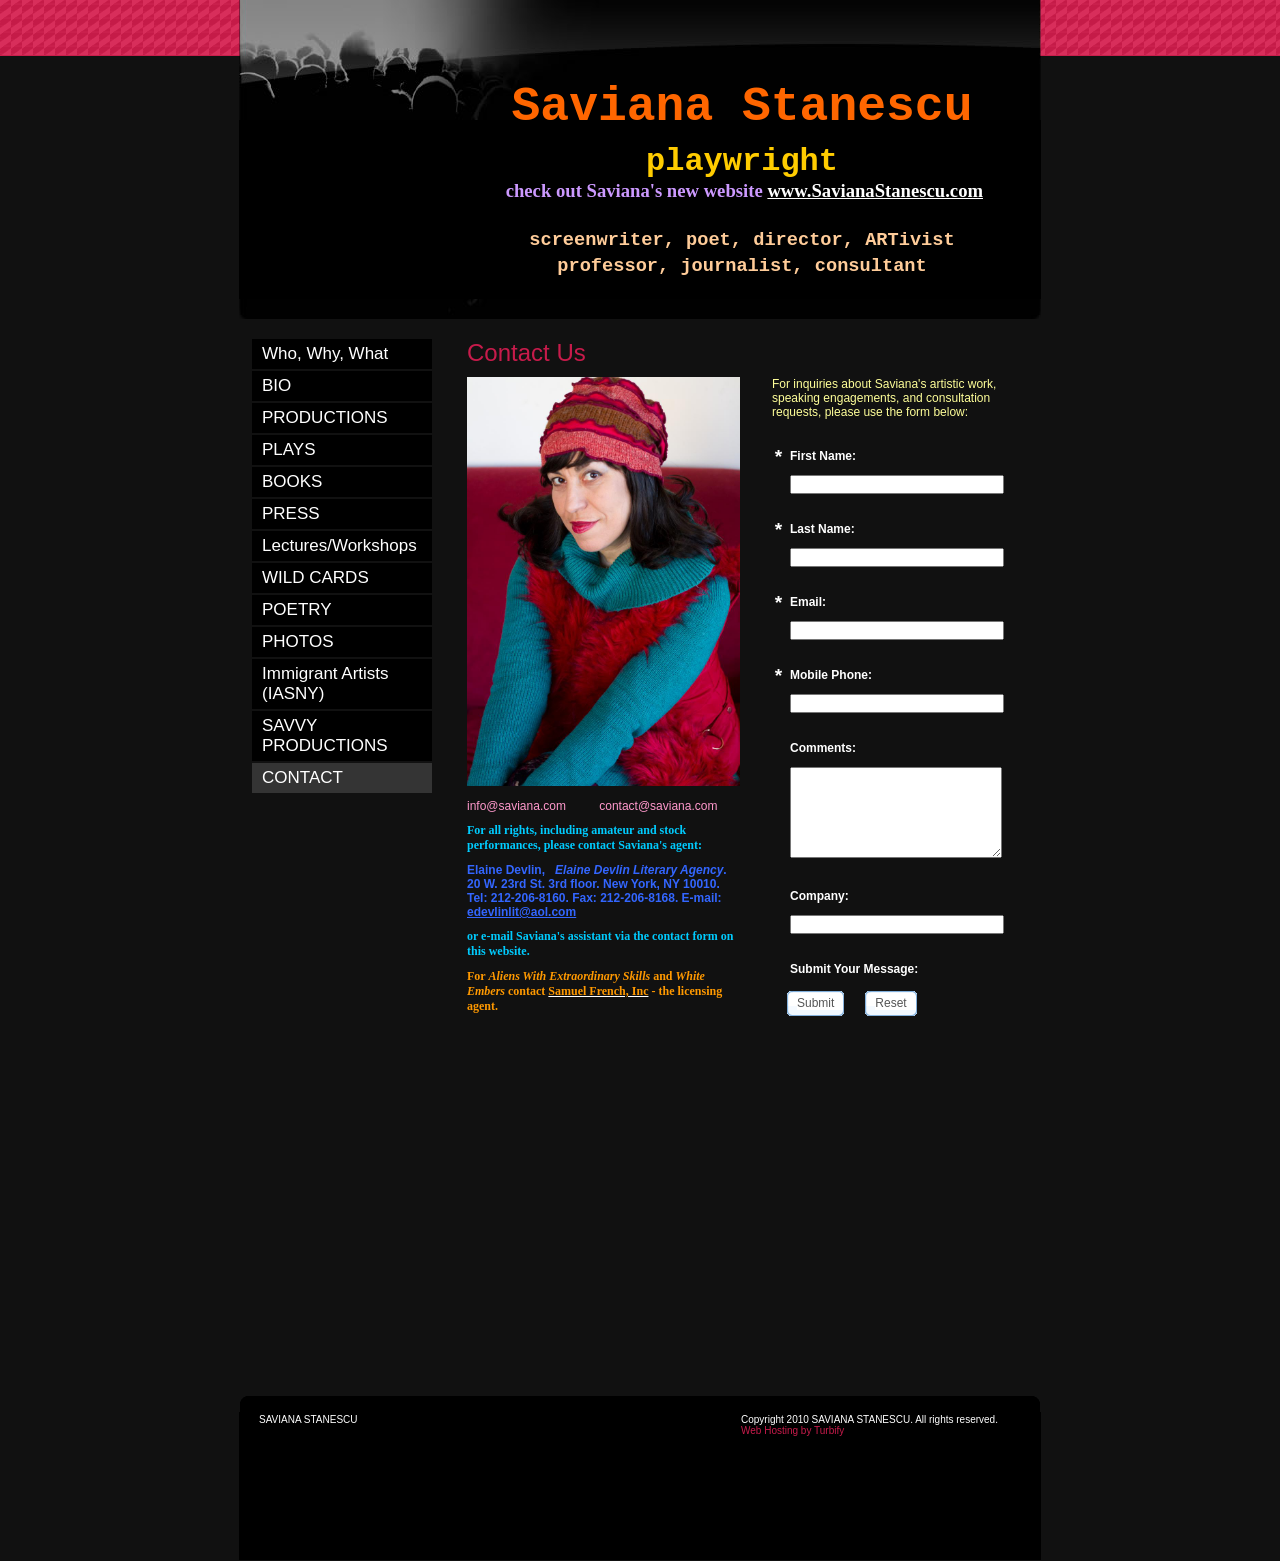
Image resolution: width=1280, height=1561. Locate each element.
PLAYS (289, 449)
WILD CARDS (315, 577)
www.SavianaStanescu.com (875, 190)
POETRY (297, 609)
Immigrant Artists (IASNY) (325, 683)
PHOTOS (297, 641)
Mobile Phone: (831, 675)
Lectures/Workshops (339, 545)
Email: (808, 602)
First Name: (823, 456)
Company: (819, 896)
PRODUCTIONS (325, 417)
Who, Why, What (325, 353)
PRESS (291, 513)
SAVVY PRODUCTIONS (325, 735)
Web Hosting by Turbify (792, 1430)
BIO (276, 385)
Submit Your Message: (854, 969)
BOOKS (292, 481)
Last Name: (822, 529)
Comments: (823, 748)
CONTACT (302, 777)
